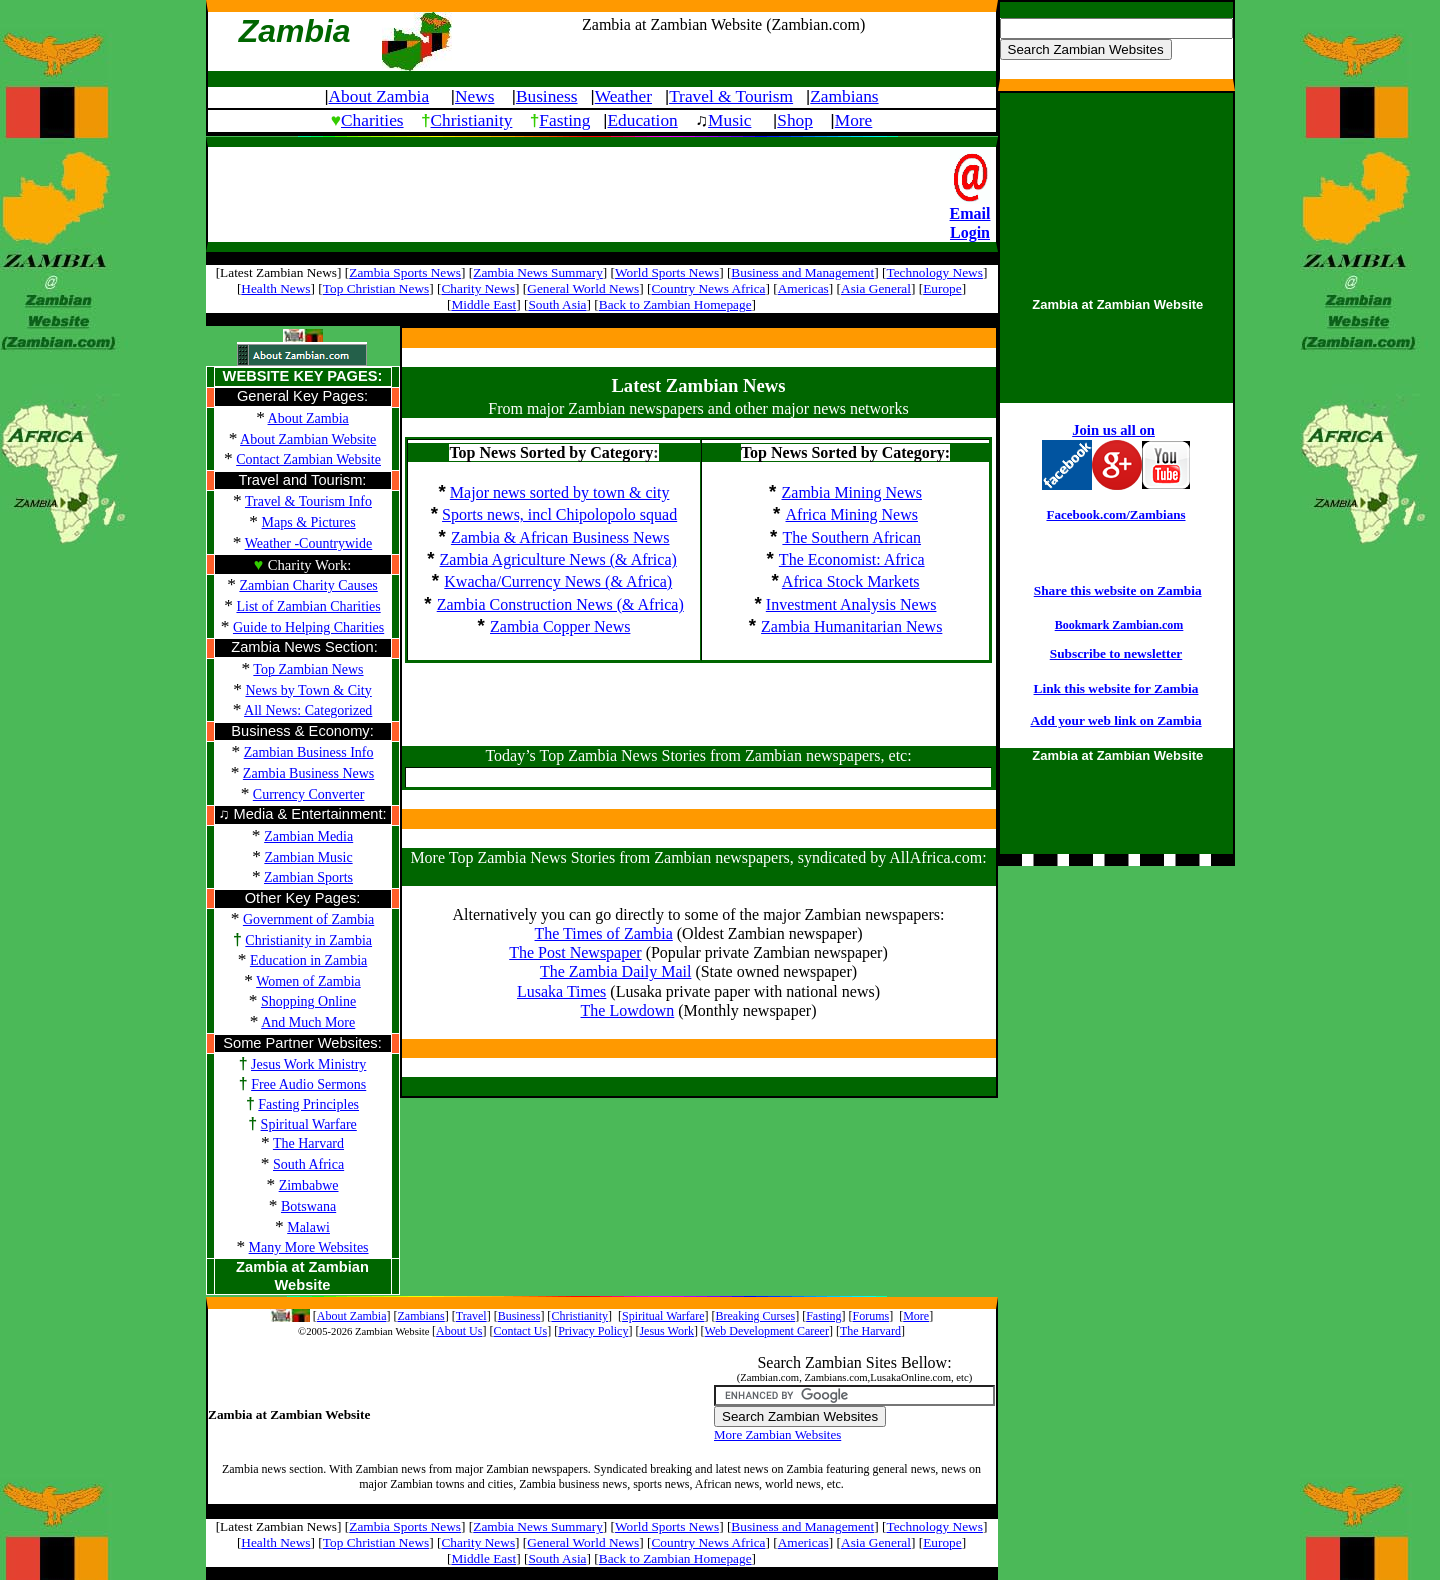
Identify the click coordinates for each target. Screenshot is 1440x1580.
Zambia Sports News (405, 272)
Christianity (472, 120)
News (474, 96)
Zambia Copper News (560, 626)
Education (643, 120)
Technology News (934, 272)
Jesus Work (666, 1331)
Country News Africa (708, 288)
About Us (459, 1331)
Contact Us (520, 1331)
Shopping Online (308, 1001)
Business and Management (802, 272)
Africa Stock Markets (851, 581)
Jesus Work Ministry (308, 1064)
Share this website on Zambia (1118, 590)
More (854, 120)
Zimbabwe (309, 1185)
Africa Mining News (852, 514)
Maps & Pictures (309, 522)
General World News (583, 288)
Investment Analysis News (851, 604)
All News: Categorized (308, 710)
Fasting (564, 120)
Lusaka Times (561, 991)
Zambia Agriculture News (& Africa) (558, 559)
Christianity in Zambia (308, 940)
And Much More (308, 1022)
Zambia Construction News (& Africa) (560, 604)
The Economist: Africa (852, 559)
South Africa (308, 1164)
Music (729, 120)
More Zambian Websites (777, 1434)
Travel (471, 1316)
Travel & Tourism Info (308, 501)
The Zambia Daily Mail (616, 971)
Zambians (844, 96)
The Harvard (308, 1143)
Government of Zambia (308, 919)
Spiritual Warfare (309, 1124)
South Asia (557, 304)
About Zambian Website (308, 439)
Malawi (308, 1227)
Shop (795, 120)
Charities (372, 120)
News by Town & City (308, 690)
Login (970, 232)
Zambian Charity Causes (308, 585)
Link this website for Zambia (1116, 688)
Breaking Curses (756, 1316)
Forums (871, 1316)
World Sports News (667, 272)
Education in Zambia (308, 960)
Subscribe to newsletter (1116, 653)
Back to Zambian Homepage (675, 304)
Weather (623, 96)
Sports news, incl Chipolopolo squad (559, 514)
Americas (803, 288)
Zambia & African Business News (560, 537)
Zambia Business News (308, 773)
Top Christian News (376, 288)
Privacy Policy (593, 1331)
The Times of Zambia (604, 933)
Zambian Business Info (309, 752)
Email (970, 213)
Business (547, 96)
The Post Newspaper (575, 952)
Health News (275, 288)
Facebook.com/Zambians (1115, 514)
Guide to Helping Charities (308, 627)
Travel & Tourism (731, 96)
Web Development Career (767, 1331)
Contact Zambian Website (308, 459)
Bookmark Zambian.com (1119, 625)
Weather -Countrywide (309, 543)
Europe (942, 288)
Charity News (478, 288)
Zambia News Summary (538, 272)
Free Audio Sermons (308, 1084)
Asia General (876, 288)
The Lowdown (628, 1010)
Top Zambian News (308, 669)
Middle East (483, 304)
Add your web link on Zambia (1115, 720)
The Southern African (851, 537)
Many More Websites (309, 1247)
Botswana (308, 1206)
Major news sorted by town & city (560, 492)
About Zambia (379, 96)
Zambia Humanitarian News (851, 626)
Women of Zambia (308, 981)
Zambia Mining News (852, 492)
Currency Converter (309, 794)
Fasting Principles (308, 1104)
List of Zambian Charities (308, 606)
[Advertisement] (579, 193)
